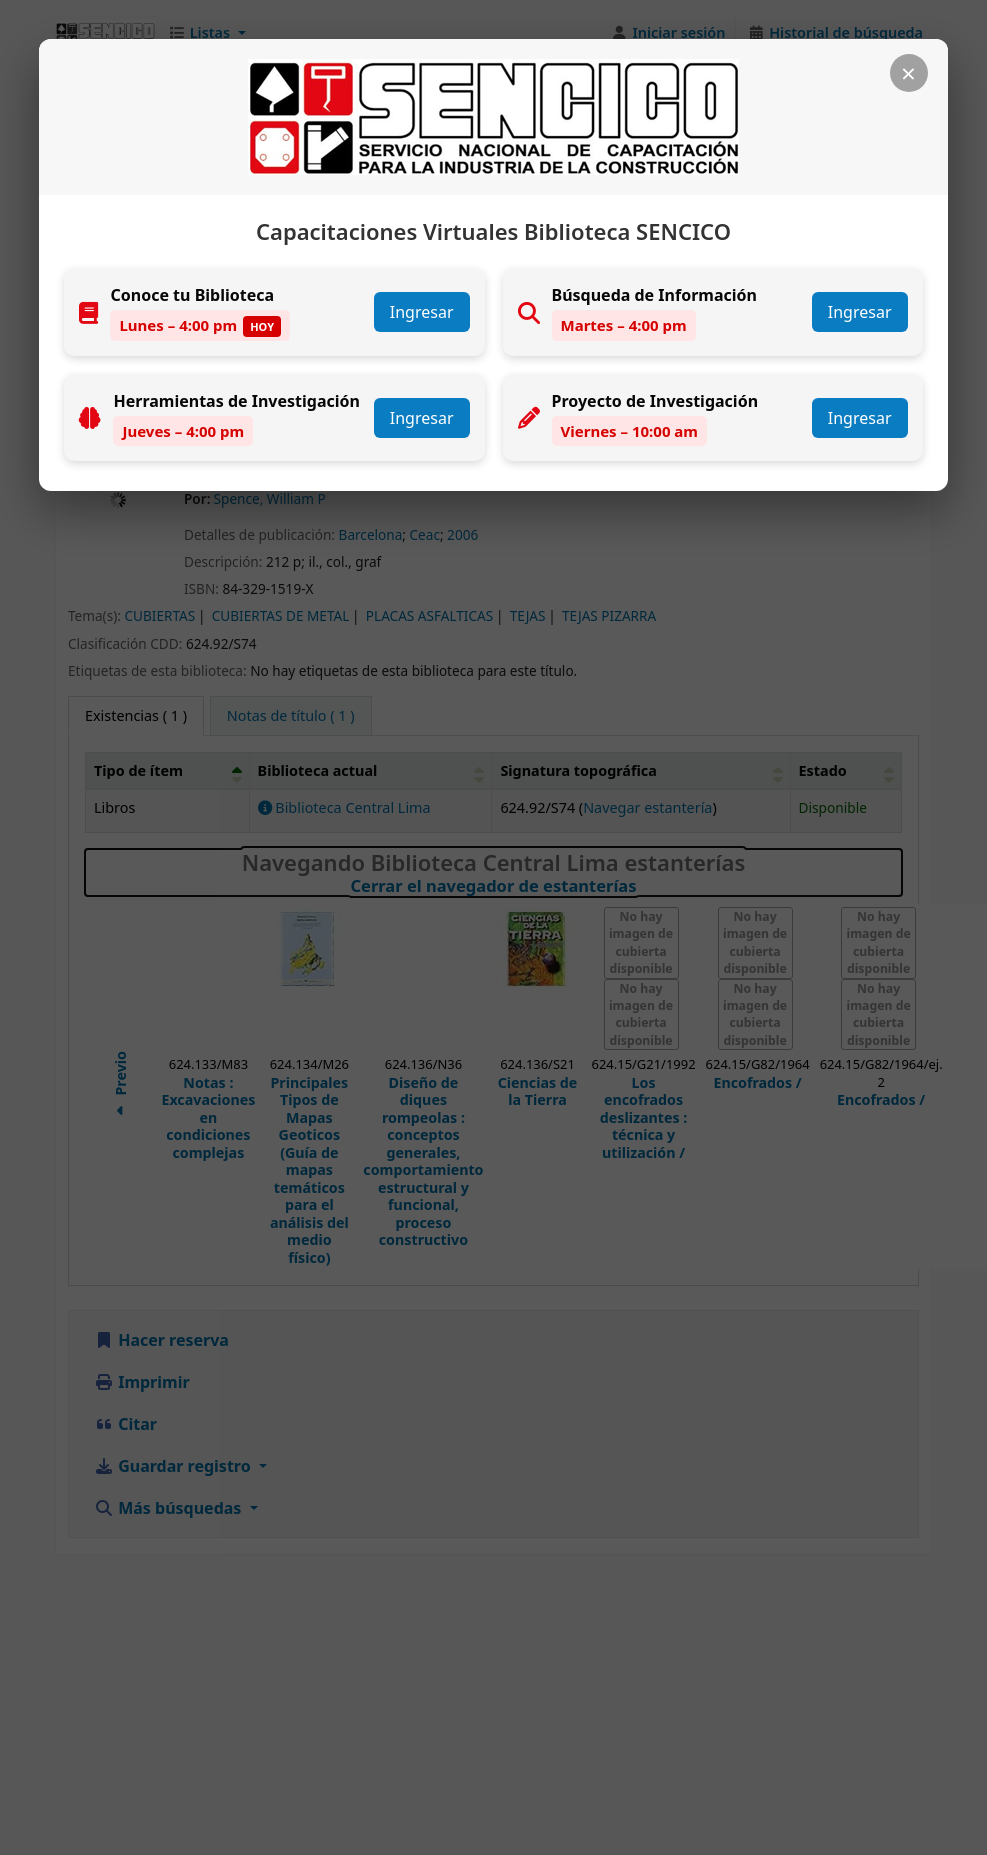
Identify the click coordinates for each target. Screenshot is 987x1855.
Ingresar (422, 312)
